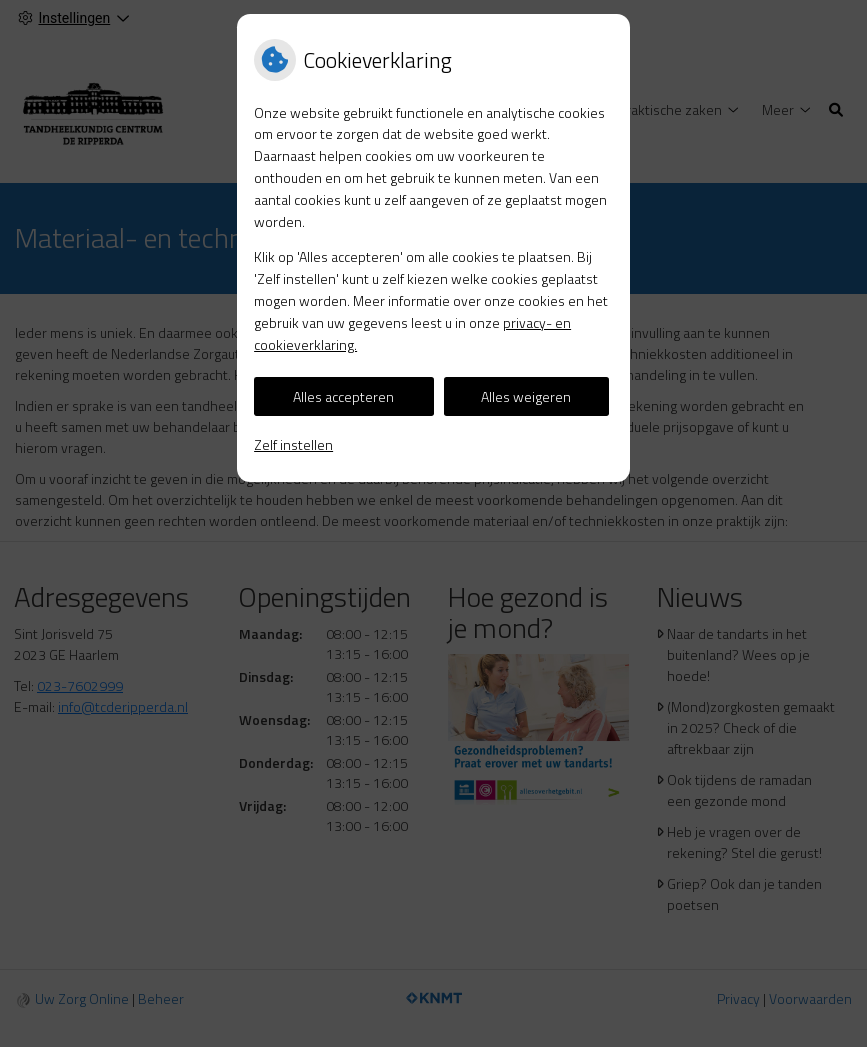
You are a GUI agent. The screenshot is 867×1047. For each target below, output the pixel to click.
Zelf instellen (293, 444)
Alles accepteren (343, 396)
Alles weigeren (526, 396)
